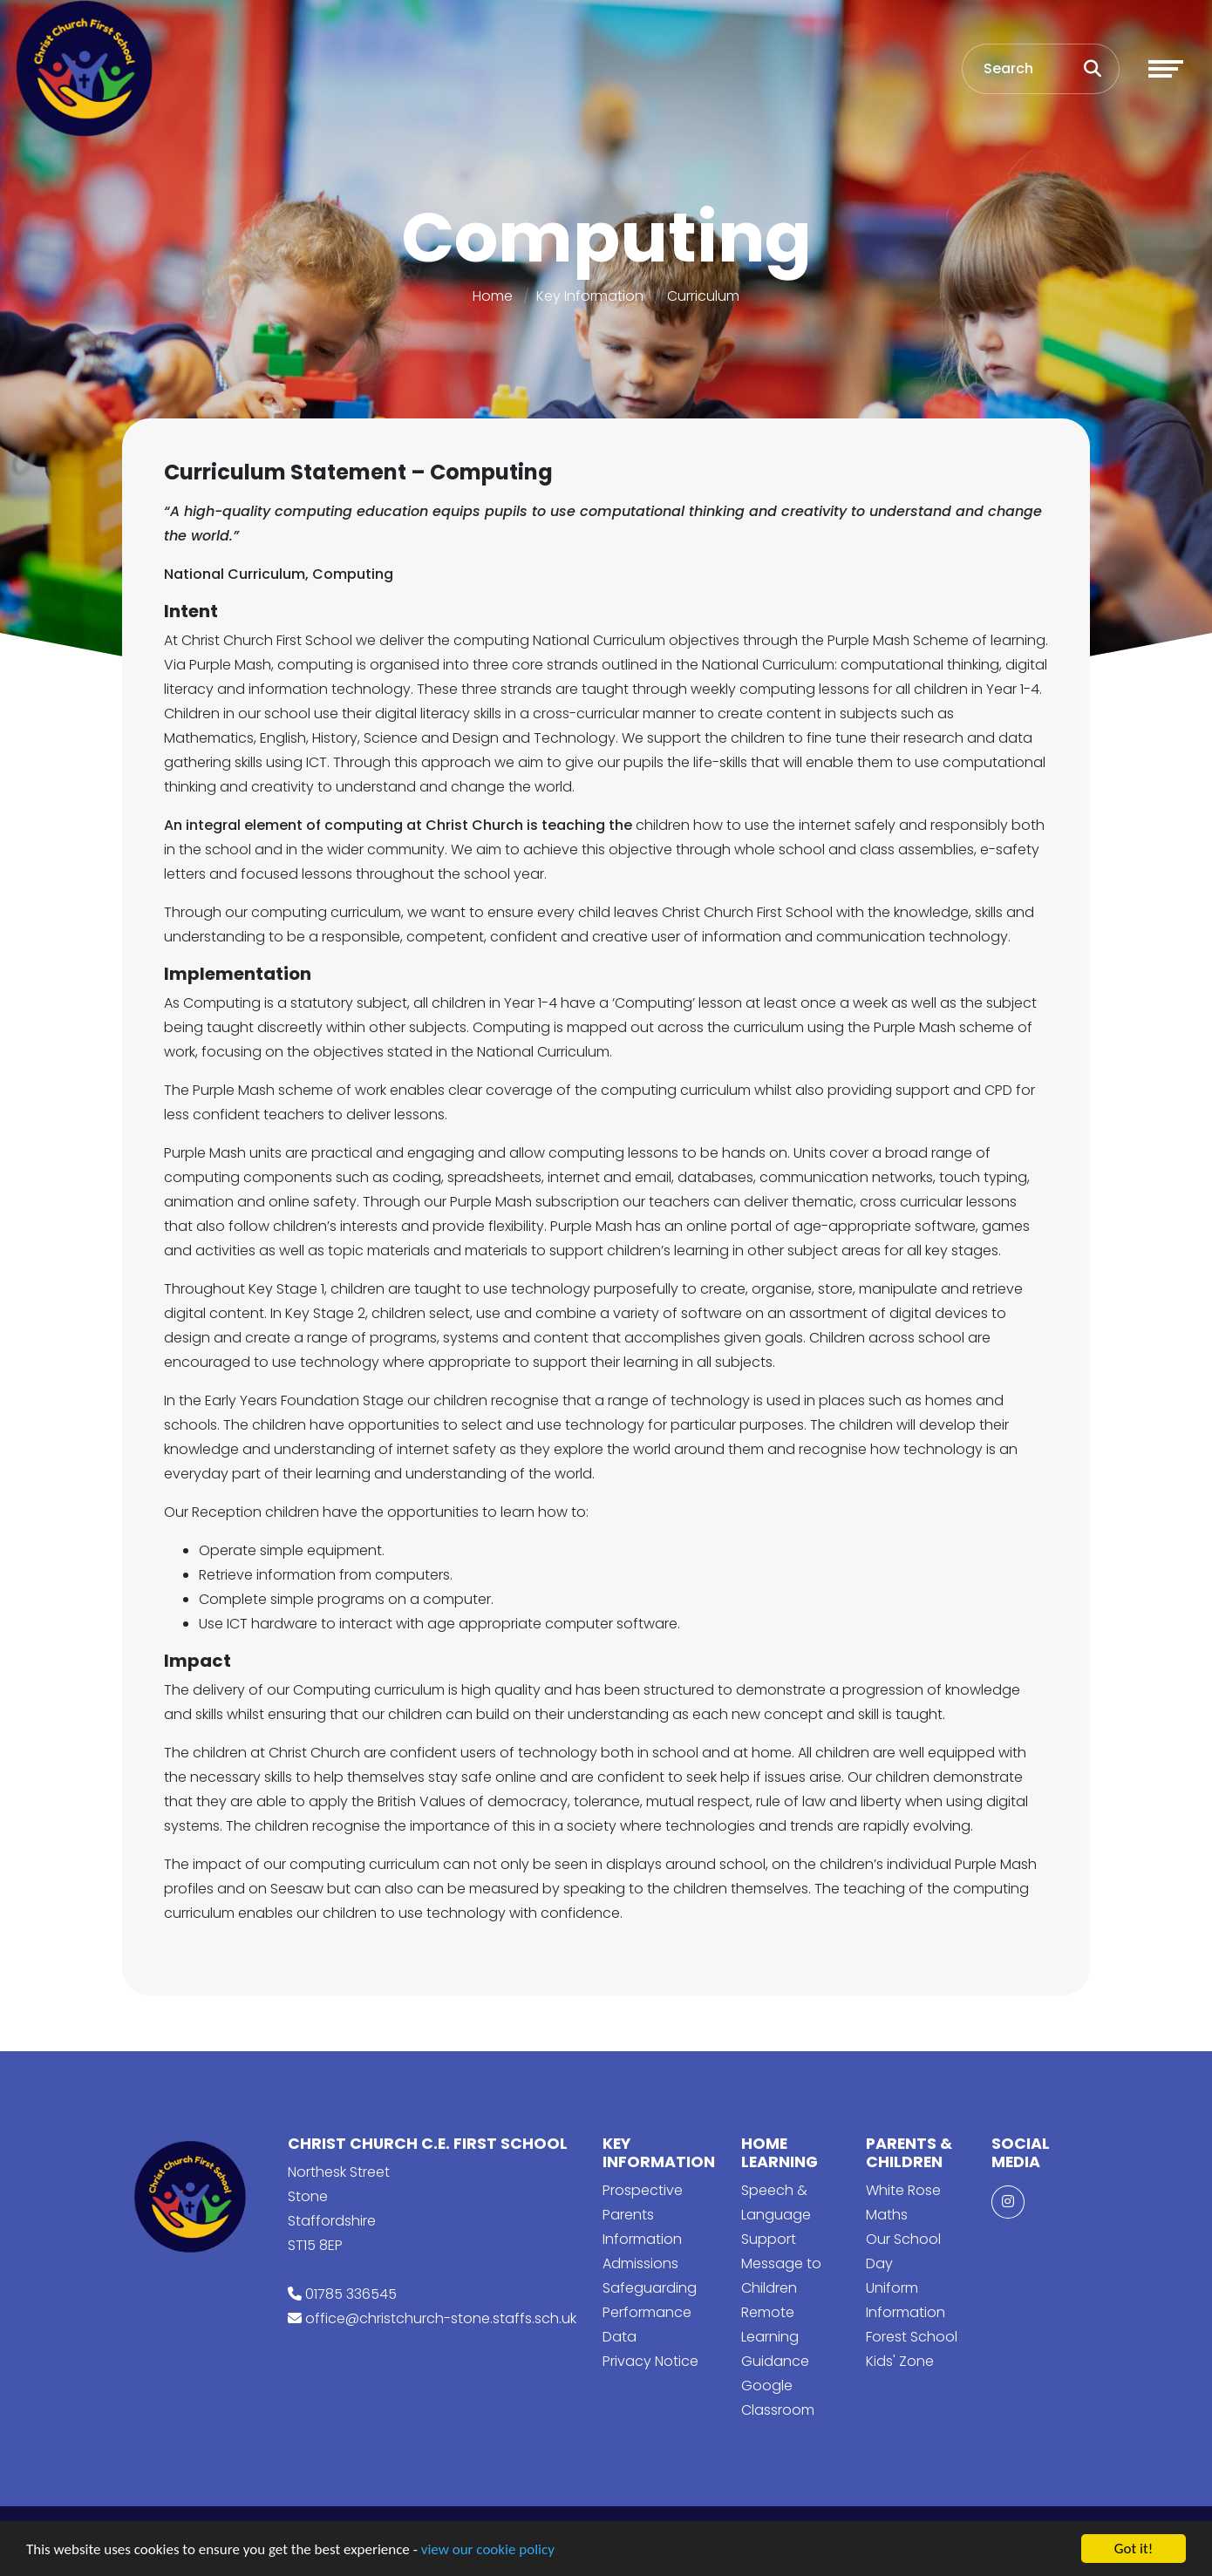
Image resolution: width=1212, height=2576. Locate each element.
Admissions (640, 2263)
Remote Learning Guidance (775, 2336)
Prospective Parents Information (643, 2214)
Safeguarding (650, 2288)
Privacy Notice (650, 2361)
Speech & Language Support (776, 2214)
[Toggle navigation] (1165, 68)
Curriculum (703, 296)
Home (493, 296)
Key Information (589, 296)
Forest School (911, 2337)
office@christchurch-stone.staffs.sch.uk (440, 2318)
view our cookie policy (488, 2550)
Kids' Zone (900, 2361)
